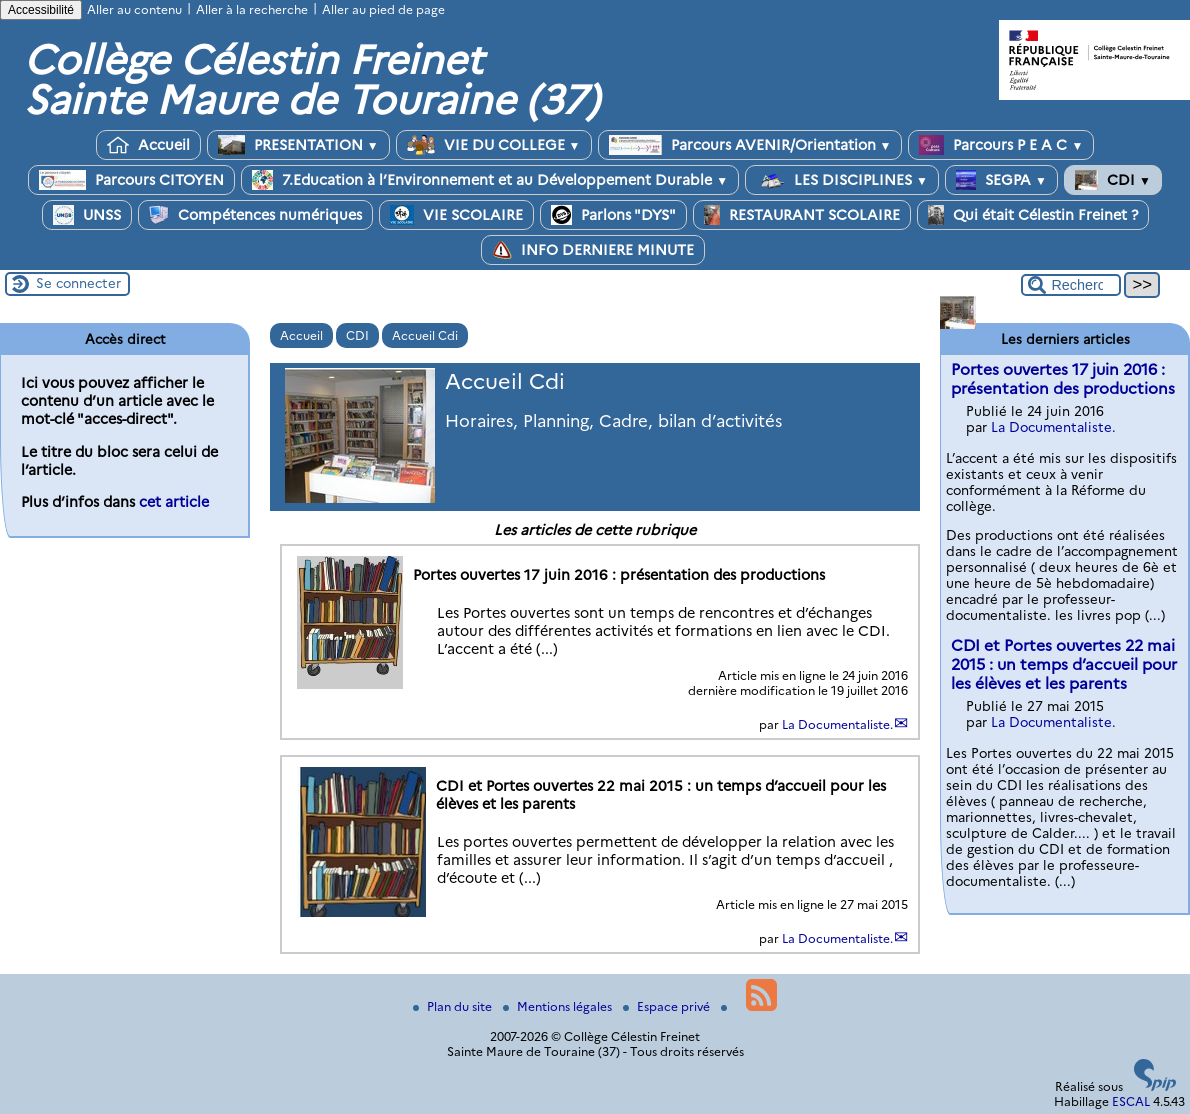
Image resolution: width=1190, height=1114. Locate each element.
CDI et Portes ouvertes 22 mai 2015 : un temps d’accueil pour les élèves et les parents (1064, 664)
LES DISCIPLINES (842, 180)
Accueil (148, 145)
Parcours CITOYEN (131, 180)
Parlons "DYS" (613, 215)
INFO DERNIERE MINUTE (593, 250)
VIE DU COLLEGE (494, 145)
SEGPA (1001, 180)
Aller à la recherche (252, 9)
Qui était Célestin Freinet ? (1033, 215)
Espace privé (668, 1006)
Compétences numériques (255, 215)
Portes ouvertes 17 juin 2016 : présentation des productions (1063, 379)
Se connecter (78, 283)
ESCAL (1131, 1101)
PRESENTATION (298, 145)
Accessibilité (41, 10)
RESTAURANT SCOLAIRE (802, 215)
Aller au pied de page (383, 9)
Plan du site (454, 1006)
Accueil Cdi (425, 335)
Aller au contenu (134, 9)
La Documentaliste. (837, 724)
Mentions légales (559, 1006)
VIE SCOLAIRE (456, 215)
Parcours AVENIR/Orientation (750, 145)
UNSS (87, 215)
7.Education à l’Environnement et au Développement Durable (490, 180)
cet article (174, 502)
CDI (1113, 180)
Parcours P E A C (1001, 145)
